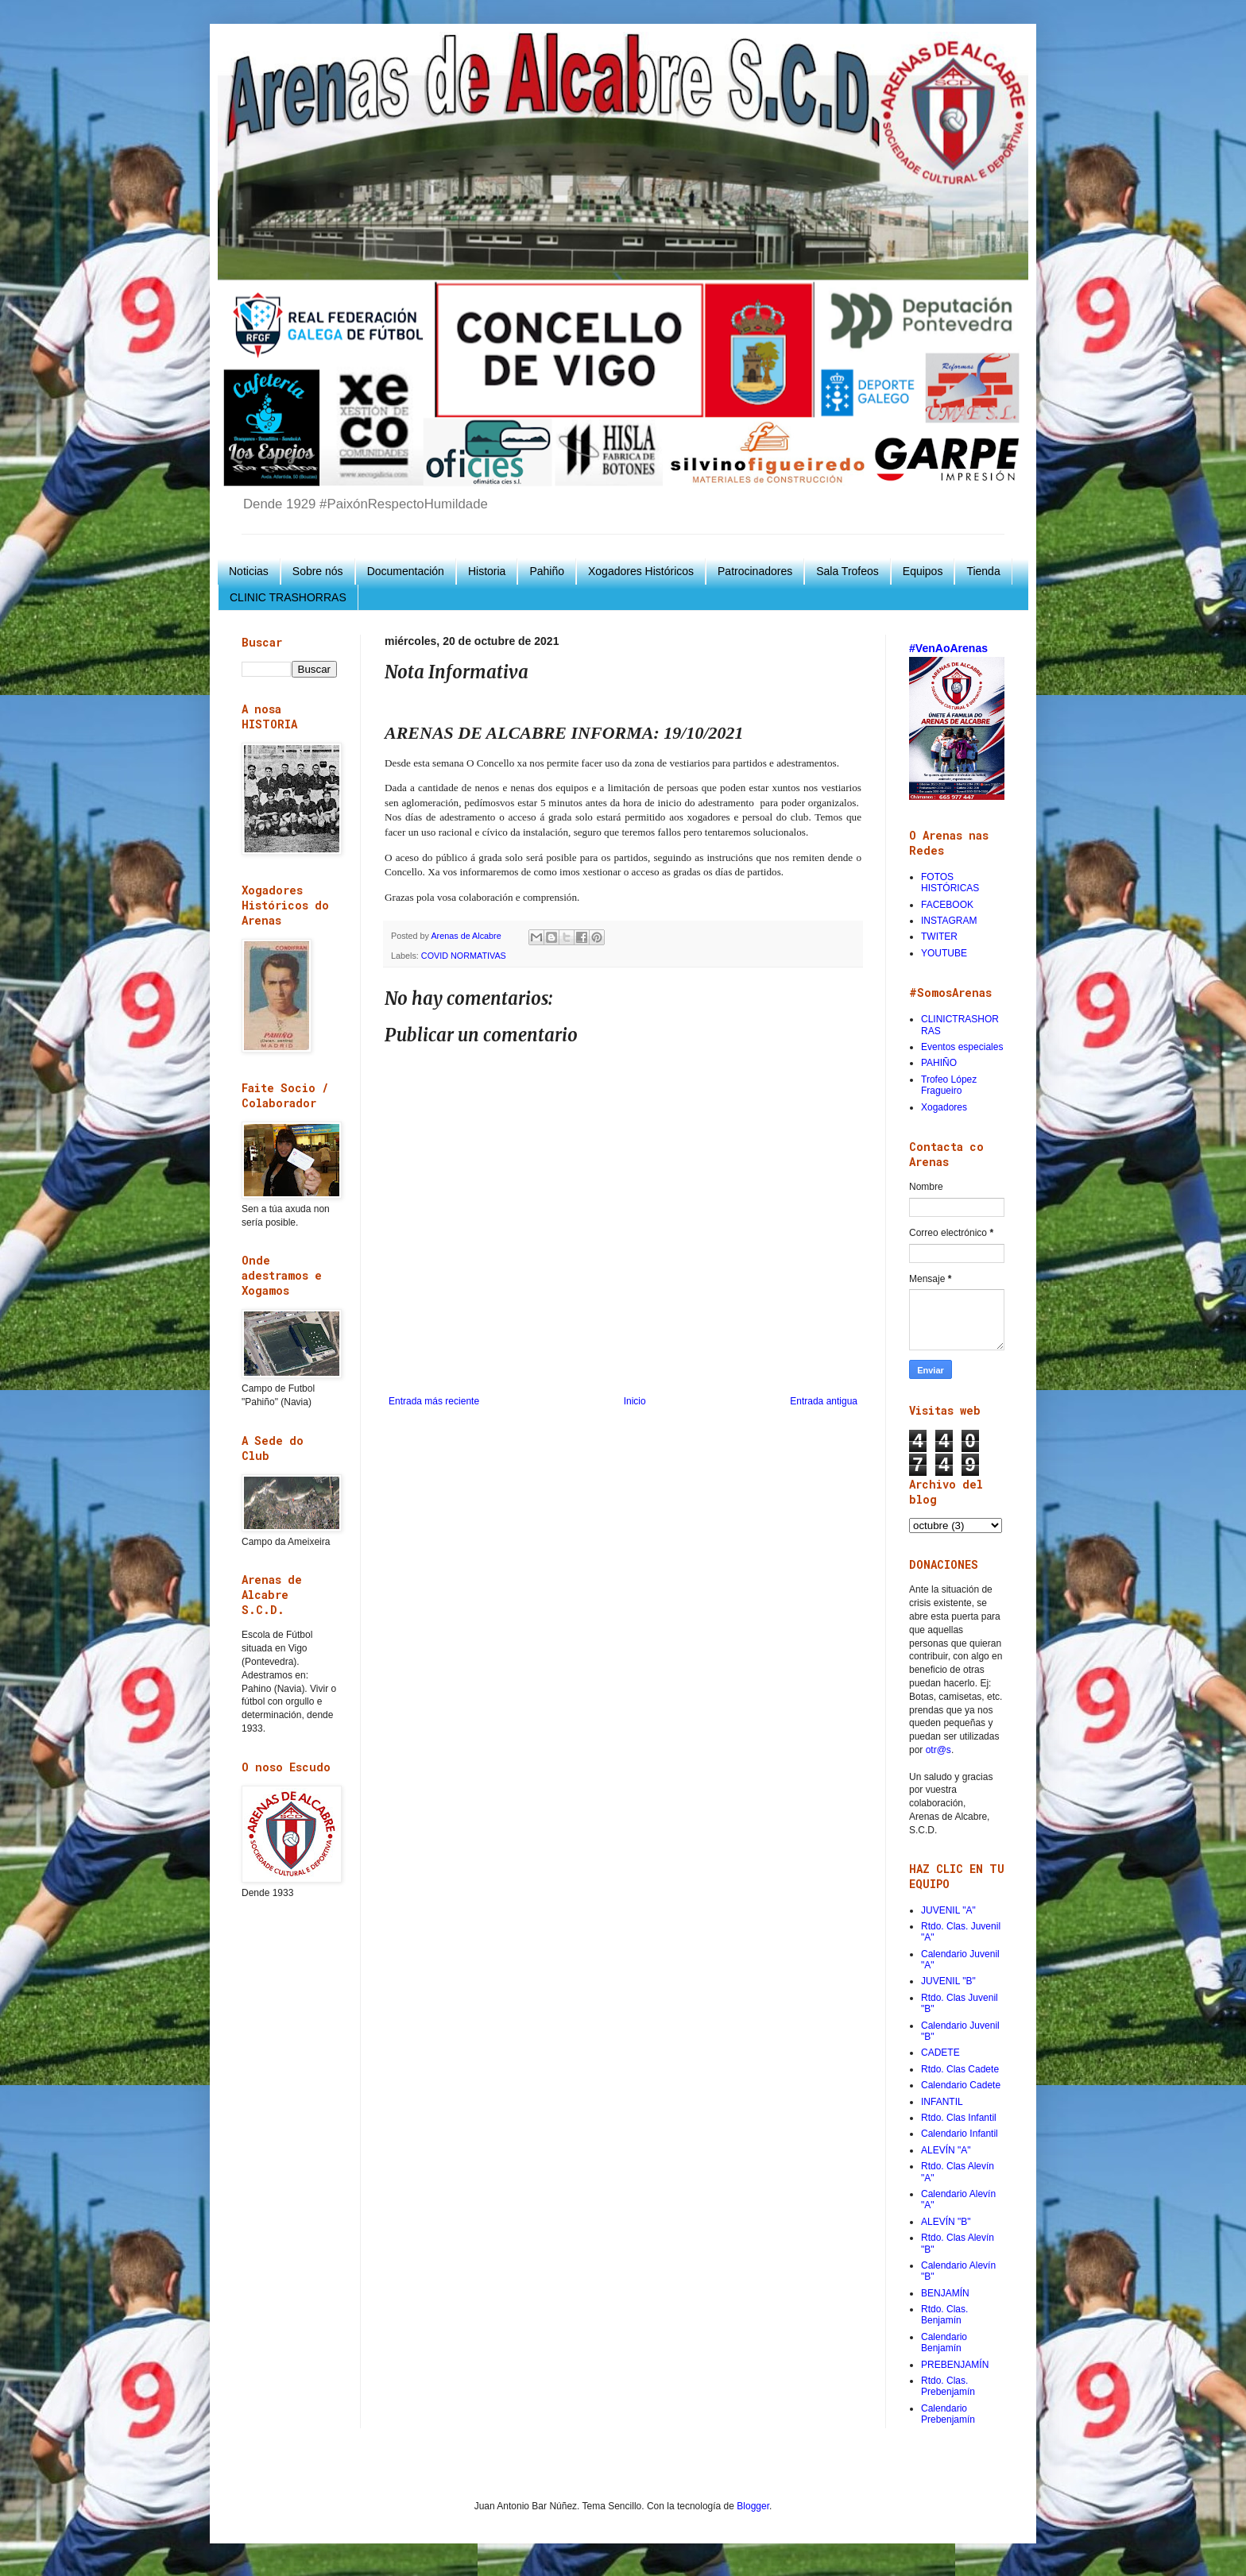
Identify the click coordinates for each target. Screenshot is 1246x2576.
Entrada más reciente (434, 1401)
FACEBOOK (947, 904)
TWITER (939, 936)
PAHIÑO (939, 1062)
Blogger (753, 2506)
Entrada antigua (823, 1401)
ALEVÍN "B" (946, 2221)
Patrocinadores (755, 571)
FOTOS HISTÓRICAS (950, 882)
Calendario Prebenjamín (948, 2414)
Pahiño (546, 571)
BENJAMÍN (945, 2293)
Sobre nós (317, 571)
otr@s (938, 1749)
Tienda (983, 571)
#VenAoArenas (948, 648)
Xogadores (944, 1107)
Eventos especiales (962, 1046)
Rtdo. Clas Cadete (960, 2069)
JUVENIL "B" (948, 1981)
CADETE (940, 2052)
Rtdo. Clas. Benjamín (944, 2315)
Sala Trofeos (847, 571)
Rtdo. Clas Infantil (958, 2117)
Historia (486, 571)
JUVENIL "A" (948, 1910)
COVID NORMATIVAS (463, 955)
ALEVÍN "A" (946, 2150)
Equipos (923, 571)
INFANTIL (942, 2101)
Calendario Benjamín (944, 2342)
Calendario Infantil (959, 2133)
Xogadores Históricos (641, 571)
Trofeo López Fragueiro (949, 1085)
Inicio (635, 1401)
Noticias (249, 571)
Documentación (405, 571)
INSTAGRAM (949, 920)
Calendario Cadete (960, 2085)
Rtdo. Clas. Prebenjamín (948, 2386)
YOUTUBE (944, 953)
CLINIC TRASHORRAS (288, 597)
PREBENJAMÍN (955, 2364)
